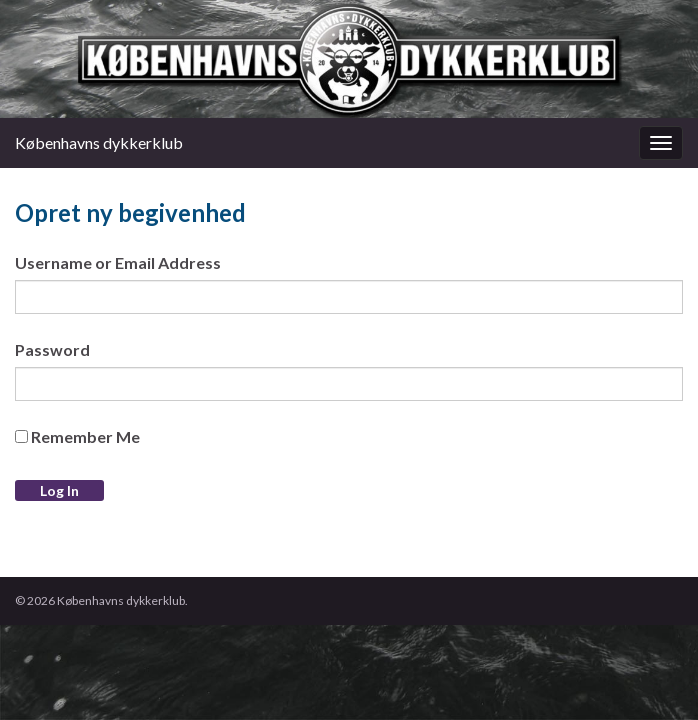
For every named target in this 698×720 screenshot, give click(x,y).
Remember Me (77, 436)
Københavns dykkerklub (99, 142)
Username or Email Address (118, 262)
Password (52, 349)
